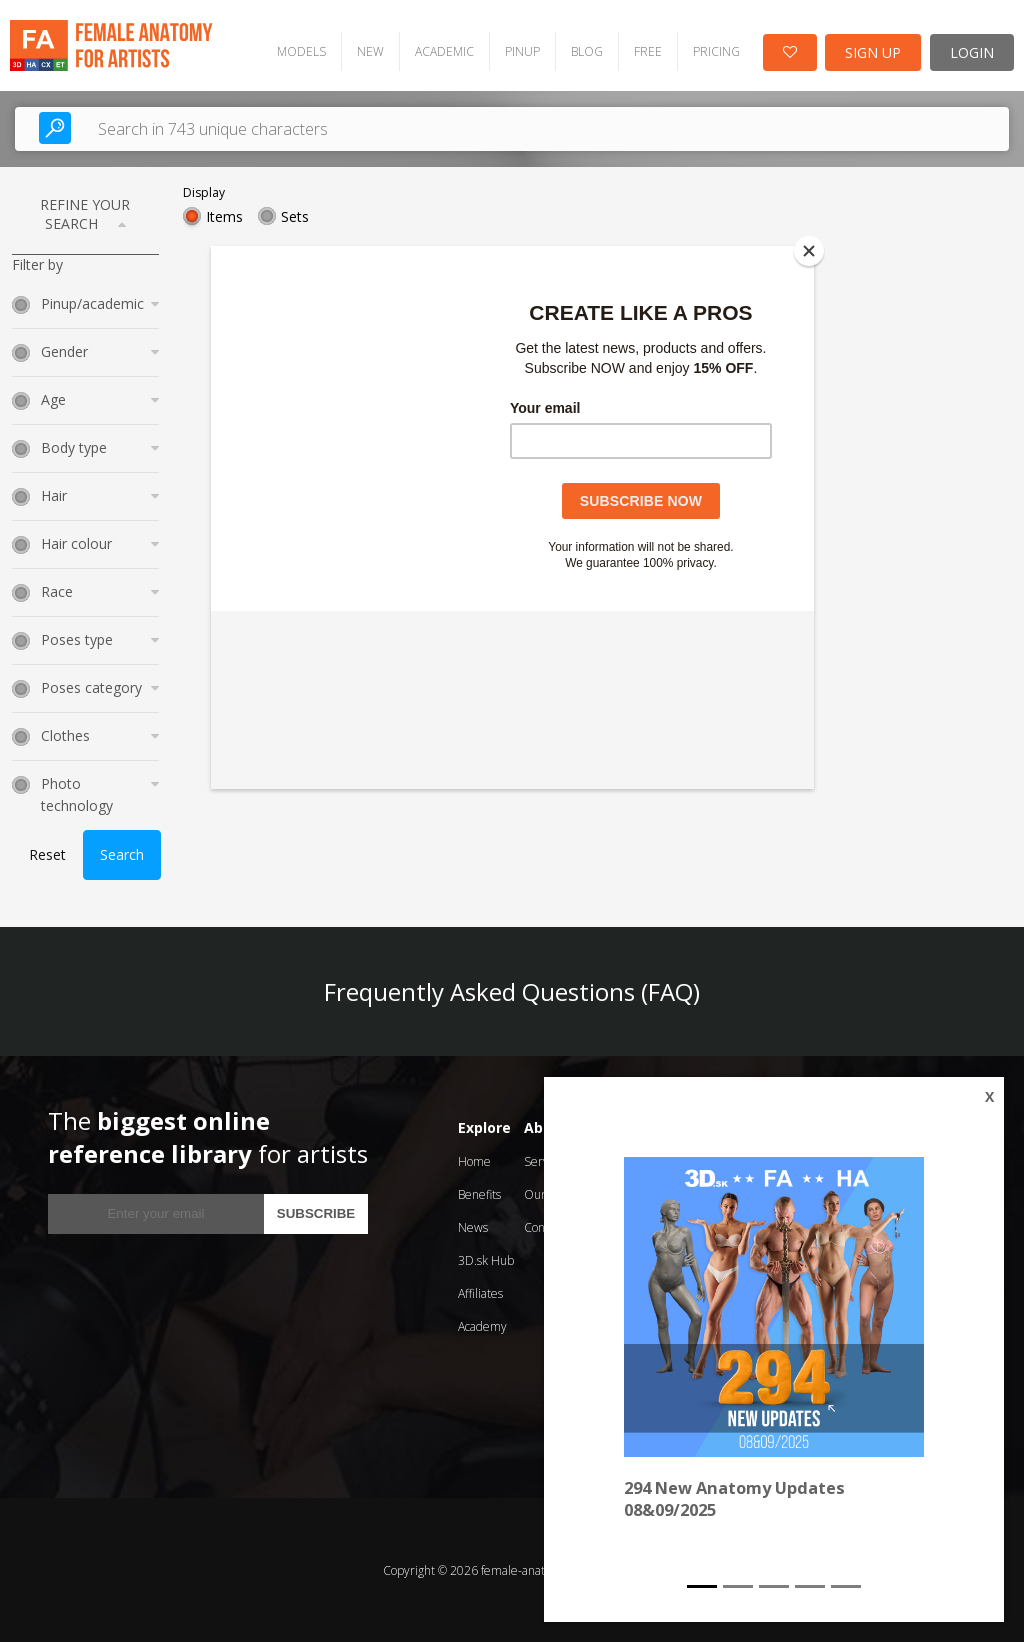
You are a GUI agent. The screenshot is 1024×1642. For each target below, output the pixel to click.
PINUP (520, 50)
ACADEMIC (442, 50)
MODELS (299, 50)
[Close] (809, 251)
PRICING (714, 50)
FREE (646, 50)
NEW (368, 50)
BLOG (585, 50)
